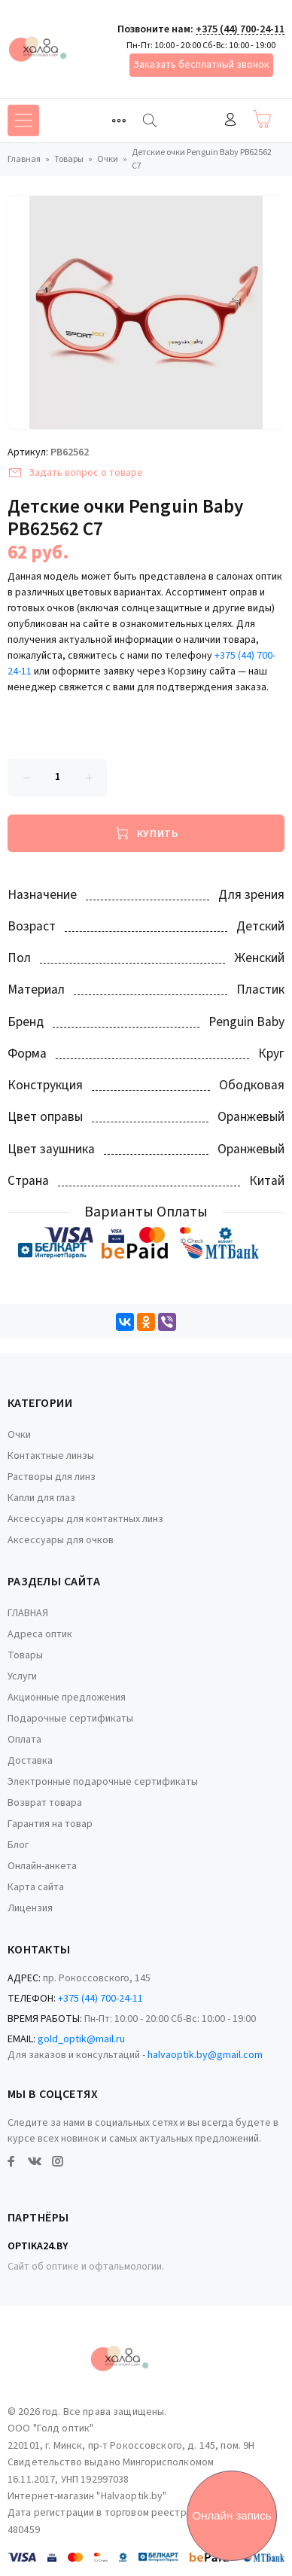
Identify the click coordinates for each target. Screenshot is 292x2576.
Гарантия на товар (50, 1824)
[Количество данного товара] (57, 777)
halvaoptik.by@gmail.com (205, 2055)
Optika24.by (38, 2246)
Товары (25, 1655)
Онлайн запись (232, 2515)
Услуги (22, 1676)
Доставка (30, 1760)
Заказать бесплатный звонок (201, 64)
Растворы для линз (52, 1476)
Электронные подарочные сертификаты (103, 1781)
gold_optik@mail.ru (81, 2039)
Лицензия (30, 1908)
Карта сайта (36, 1887)
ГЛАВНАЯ (28, 1613)
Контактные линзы (51, 1455)
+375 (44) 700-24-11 (240, 29)
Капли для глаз (41, 1498)
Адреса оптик (40, 1634)
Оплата (24, 1739)
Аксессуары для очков (61, 1540)
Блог (18, 1845)
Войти (230, 119)
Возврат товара (45, 1802)
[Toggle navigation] (118, 120)
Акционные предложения (67, 1697)
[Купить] (146, 833)
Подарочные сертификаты (70, 1718)
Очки (19, 1434)
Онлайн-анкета (42, 1866)
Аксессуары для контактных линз (85, 1519)
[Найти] (150, 120)
